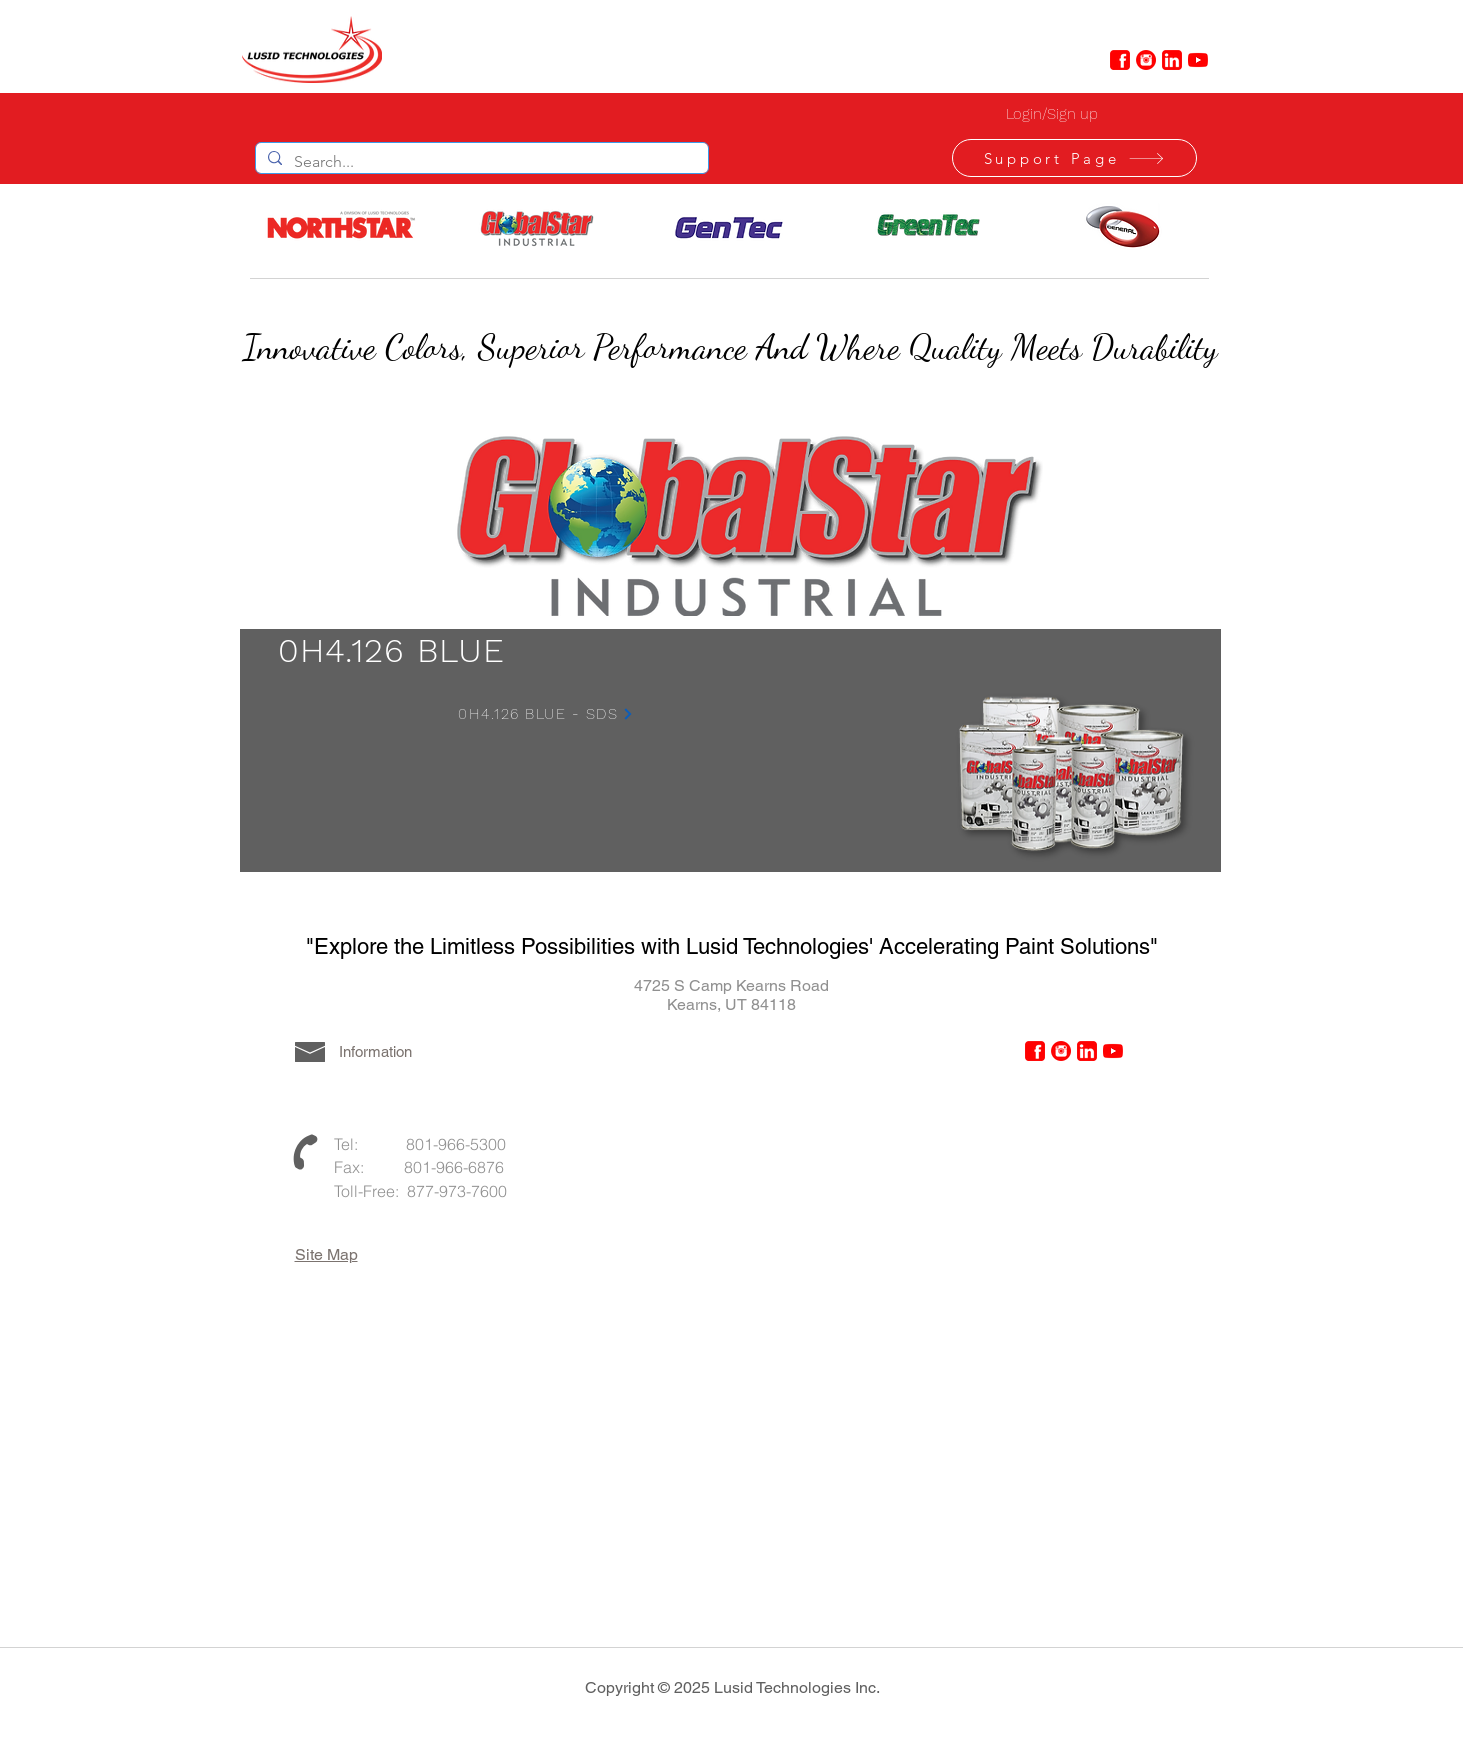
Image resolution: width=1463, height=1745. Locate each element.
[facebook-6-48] (1120, 60)
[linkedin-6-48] (1172, 60)
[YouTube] (1198, 60)
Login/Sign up (1052, 114)
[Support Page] (1074, 158)
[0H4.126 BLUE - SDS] (546, 714)
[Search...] (480, 162)
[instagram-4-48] (1146, 60)
